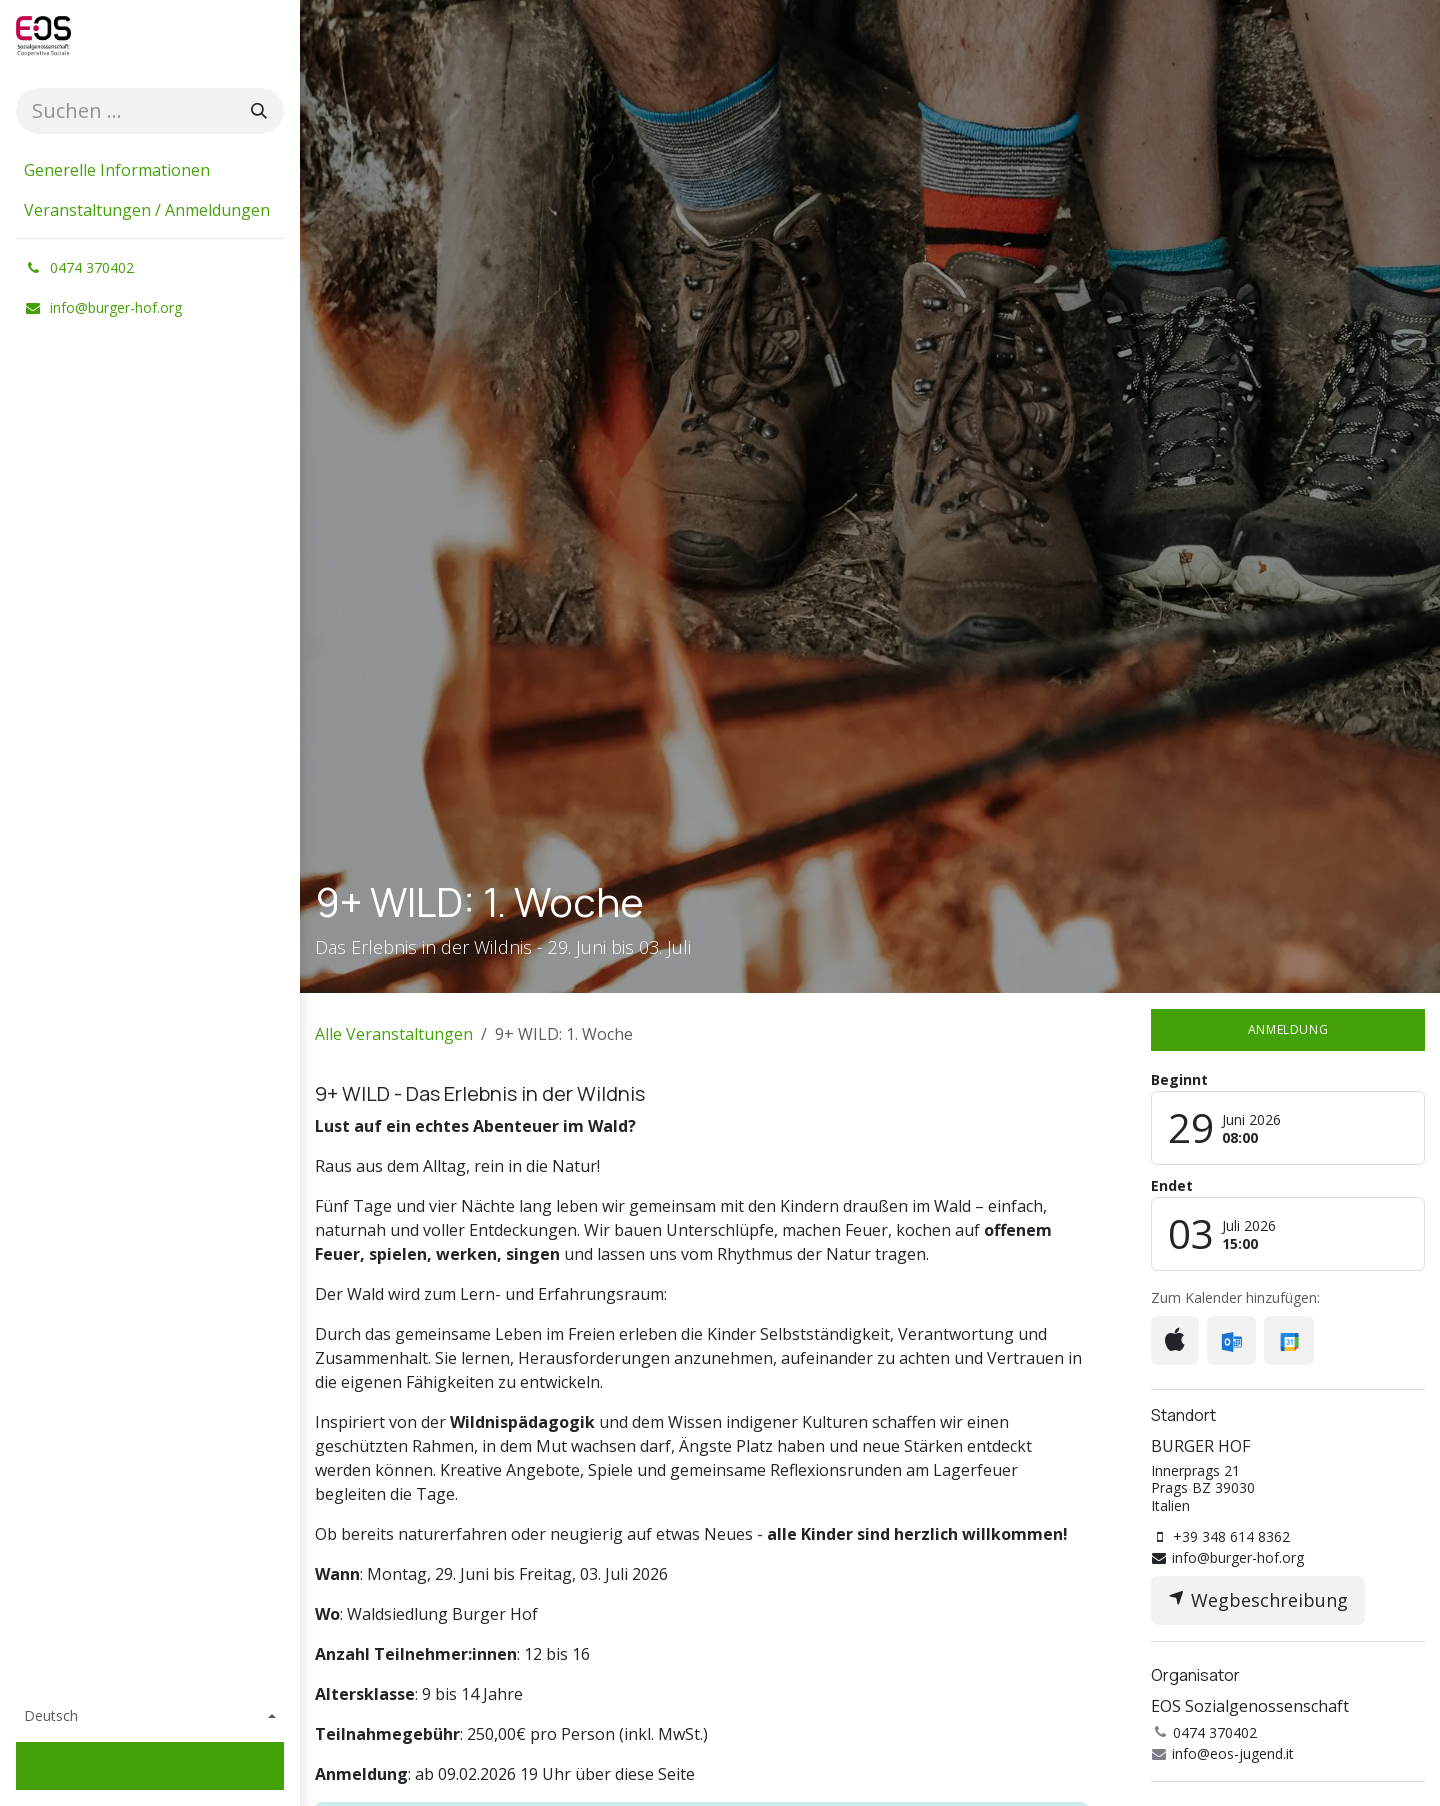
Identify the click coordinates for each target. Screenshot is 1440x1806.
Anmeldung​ (1288, 1029)
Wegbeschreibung (1258, 1600)
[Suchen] (259, 111)
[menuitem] (150, 170)
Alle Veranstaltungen (394, 1034)
